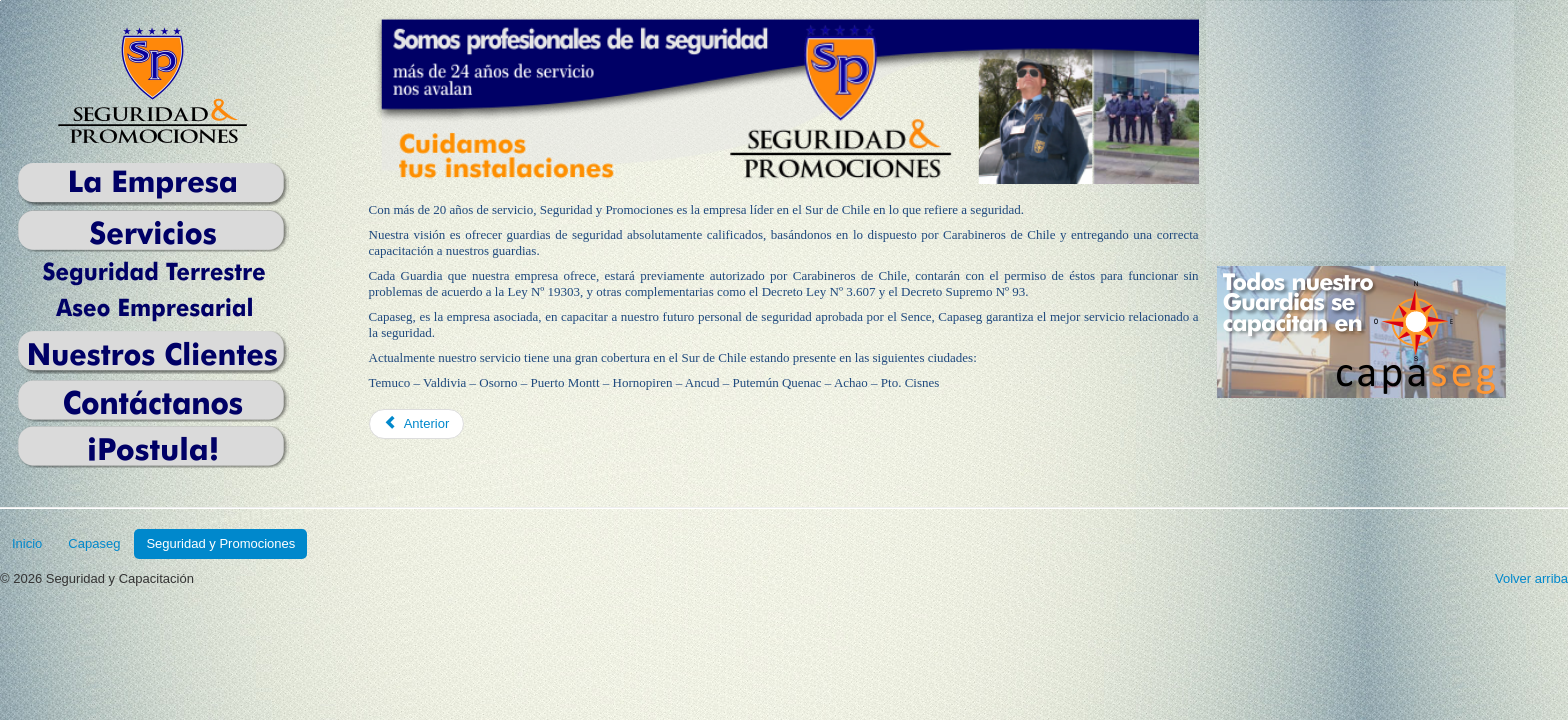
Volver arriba (1531, 578)
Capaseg (94, 543)
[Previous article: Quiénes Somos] (417, 424)
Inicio (27, 543)
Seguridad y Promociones (220, 543)
